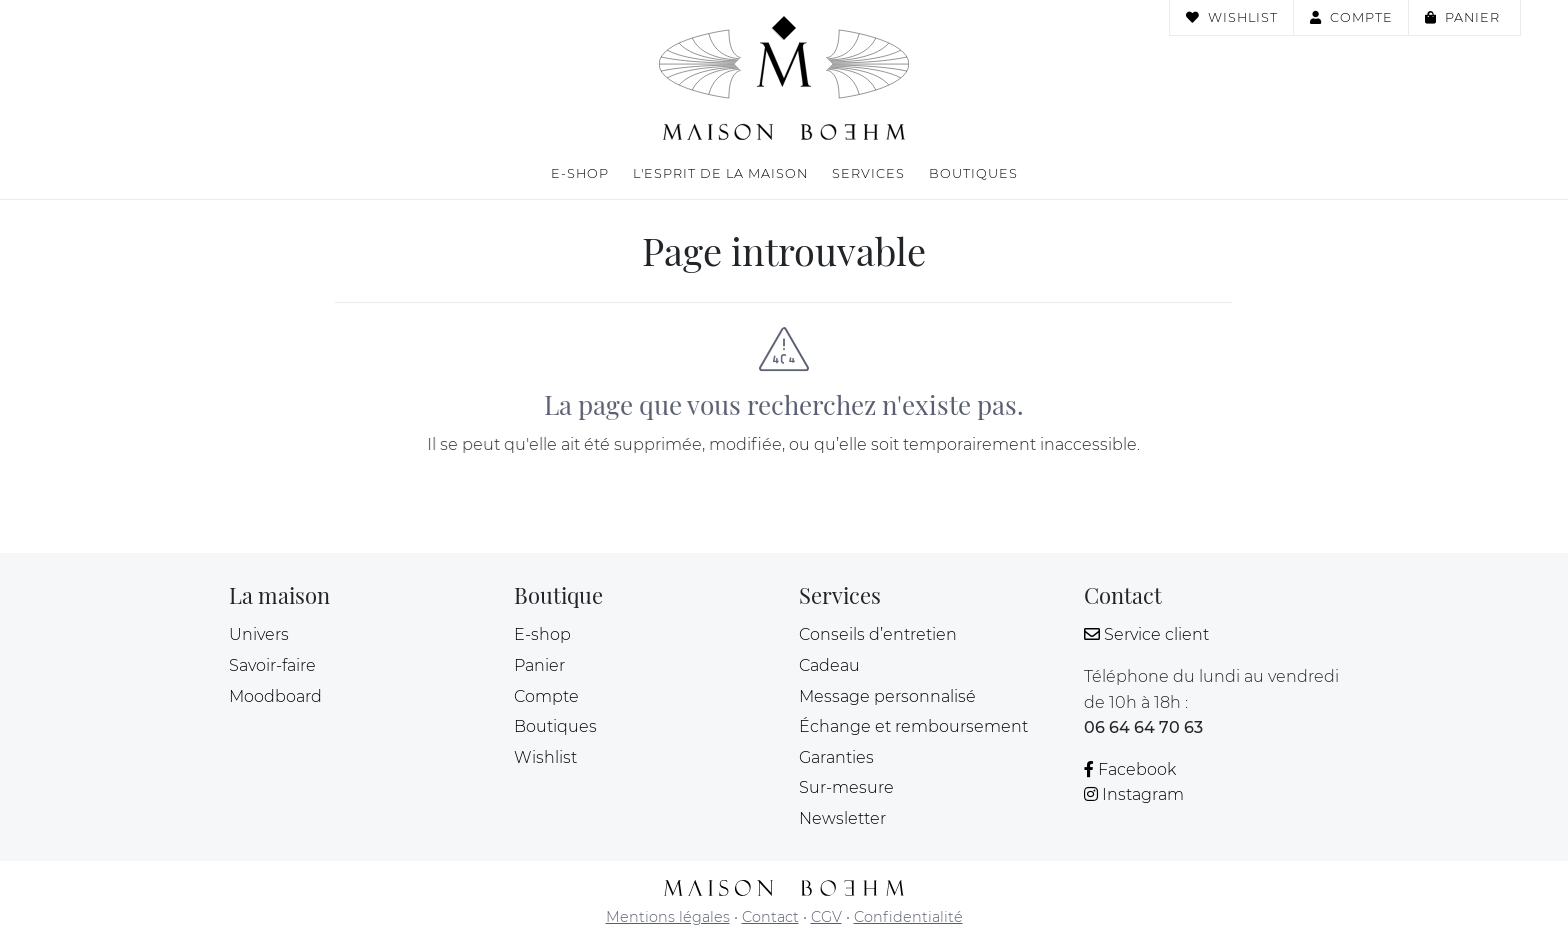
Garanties (836, 757)
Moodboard (275, 696)
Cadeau (829, 665)
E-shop (580, 173)
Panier (1464, 17)
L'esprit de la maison (720, 173)
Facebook (1130, 769)
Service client (1146, 634)
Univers (259, 634)
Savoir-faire (272, 665)
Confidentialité (908, 917)
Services (868, 173)
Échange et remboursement (913, 726)
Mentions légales (668, 917)
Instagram (1134, 794)
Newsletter (842, 818)
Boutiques (973, 173)
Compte (1351, 17)
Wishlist (1232, 17)
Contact (770, 917)
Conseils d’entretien (878, 634)
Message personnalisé (887, 696)
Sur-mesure (846, 787)
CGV (826, 917)
